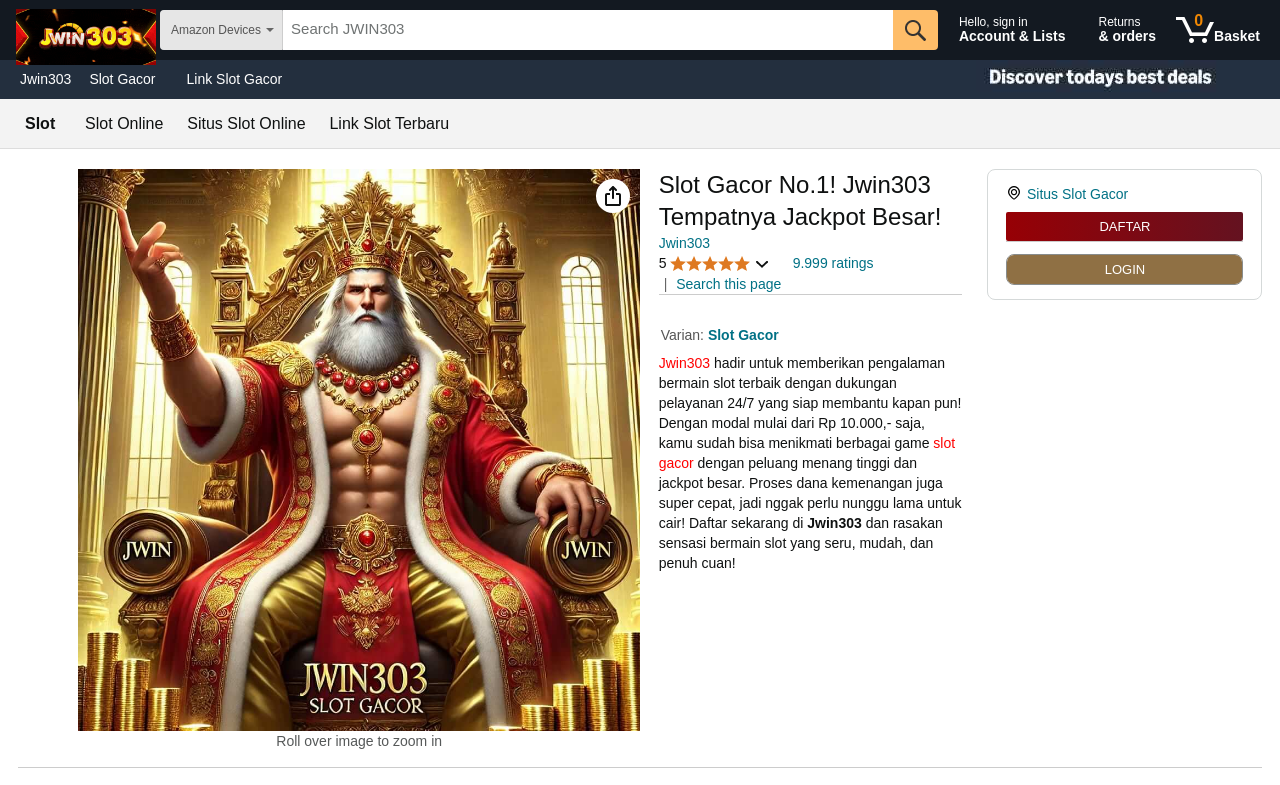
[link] (1016, 194)
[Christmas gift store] (1080, 79)
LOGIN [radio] (1125, 269)
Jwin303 (45, 79)
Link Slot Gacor (235, 79)
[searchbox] (588, 30)
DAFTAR (1124, 226)
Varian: (684, 335)
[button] (613, 196)
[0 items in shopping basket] (1218, 30)
